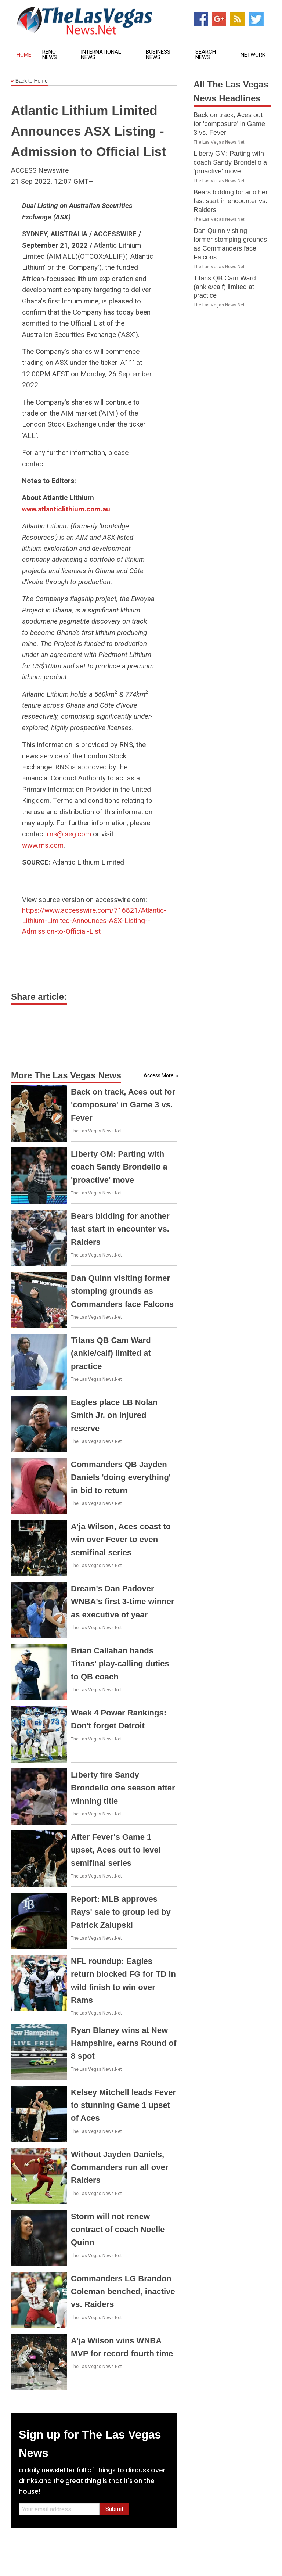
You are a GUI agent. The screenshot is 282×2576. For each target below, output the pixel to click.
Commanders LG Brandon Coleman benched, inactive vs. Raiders (123, 2291)
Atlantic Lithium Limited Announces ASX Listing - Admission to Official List (88, 131)
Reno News (49, 54)
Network (253, 55)
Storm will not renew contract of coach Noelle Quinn (118, 2229)
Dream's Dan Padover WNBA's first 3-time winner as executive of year (122, 1601)
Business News (158, 54)
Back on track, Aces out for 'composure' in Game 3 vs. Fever (123, 1104)
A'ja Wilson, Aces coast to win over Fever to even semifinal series (121, 1539)
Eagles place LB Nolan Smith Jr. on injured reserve (114, 1415)
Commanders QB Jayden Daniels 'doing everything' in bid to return (121, 1477)
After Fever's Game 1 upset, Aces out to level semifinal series (116, 1849)
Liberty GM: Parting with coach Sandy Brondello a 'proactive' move (119, 1166)
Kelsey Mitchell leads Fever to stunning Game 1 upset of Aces (123, 2105)
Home (24, 55)
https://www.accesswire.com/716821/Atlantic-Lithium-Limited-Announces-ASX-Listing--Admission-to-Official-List (94, 920)
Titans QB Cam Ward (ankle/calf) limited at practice (111, 1353)
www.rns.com (43, 845)
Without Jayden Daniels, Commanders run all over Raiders (119, 2167)
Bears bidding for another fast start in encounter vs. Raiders (120, 1228)
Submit (114, 2508)
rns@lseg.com (69, 834)
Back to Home (29, 81)
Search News (205, 54)
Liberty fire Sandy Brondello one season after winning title (123, 1787)
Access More (159, 1075)
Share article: (39, 997)
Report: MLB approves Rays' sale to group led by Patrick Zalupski (121, 1911)
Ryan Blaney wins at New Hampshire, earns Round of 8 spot (123, 2043)
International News (101, 54)
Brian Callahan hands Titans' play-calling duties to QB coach (120, 1663)
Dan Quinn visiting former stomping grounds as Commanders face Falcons (122, 1290)
